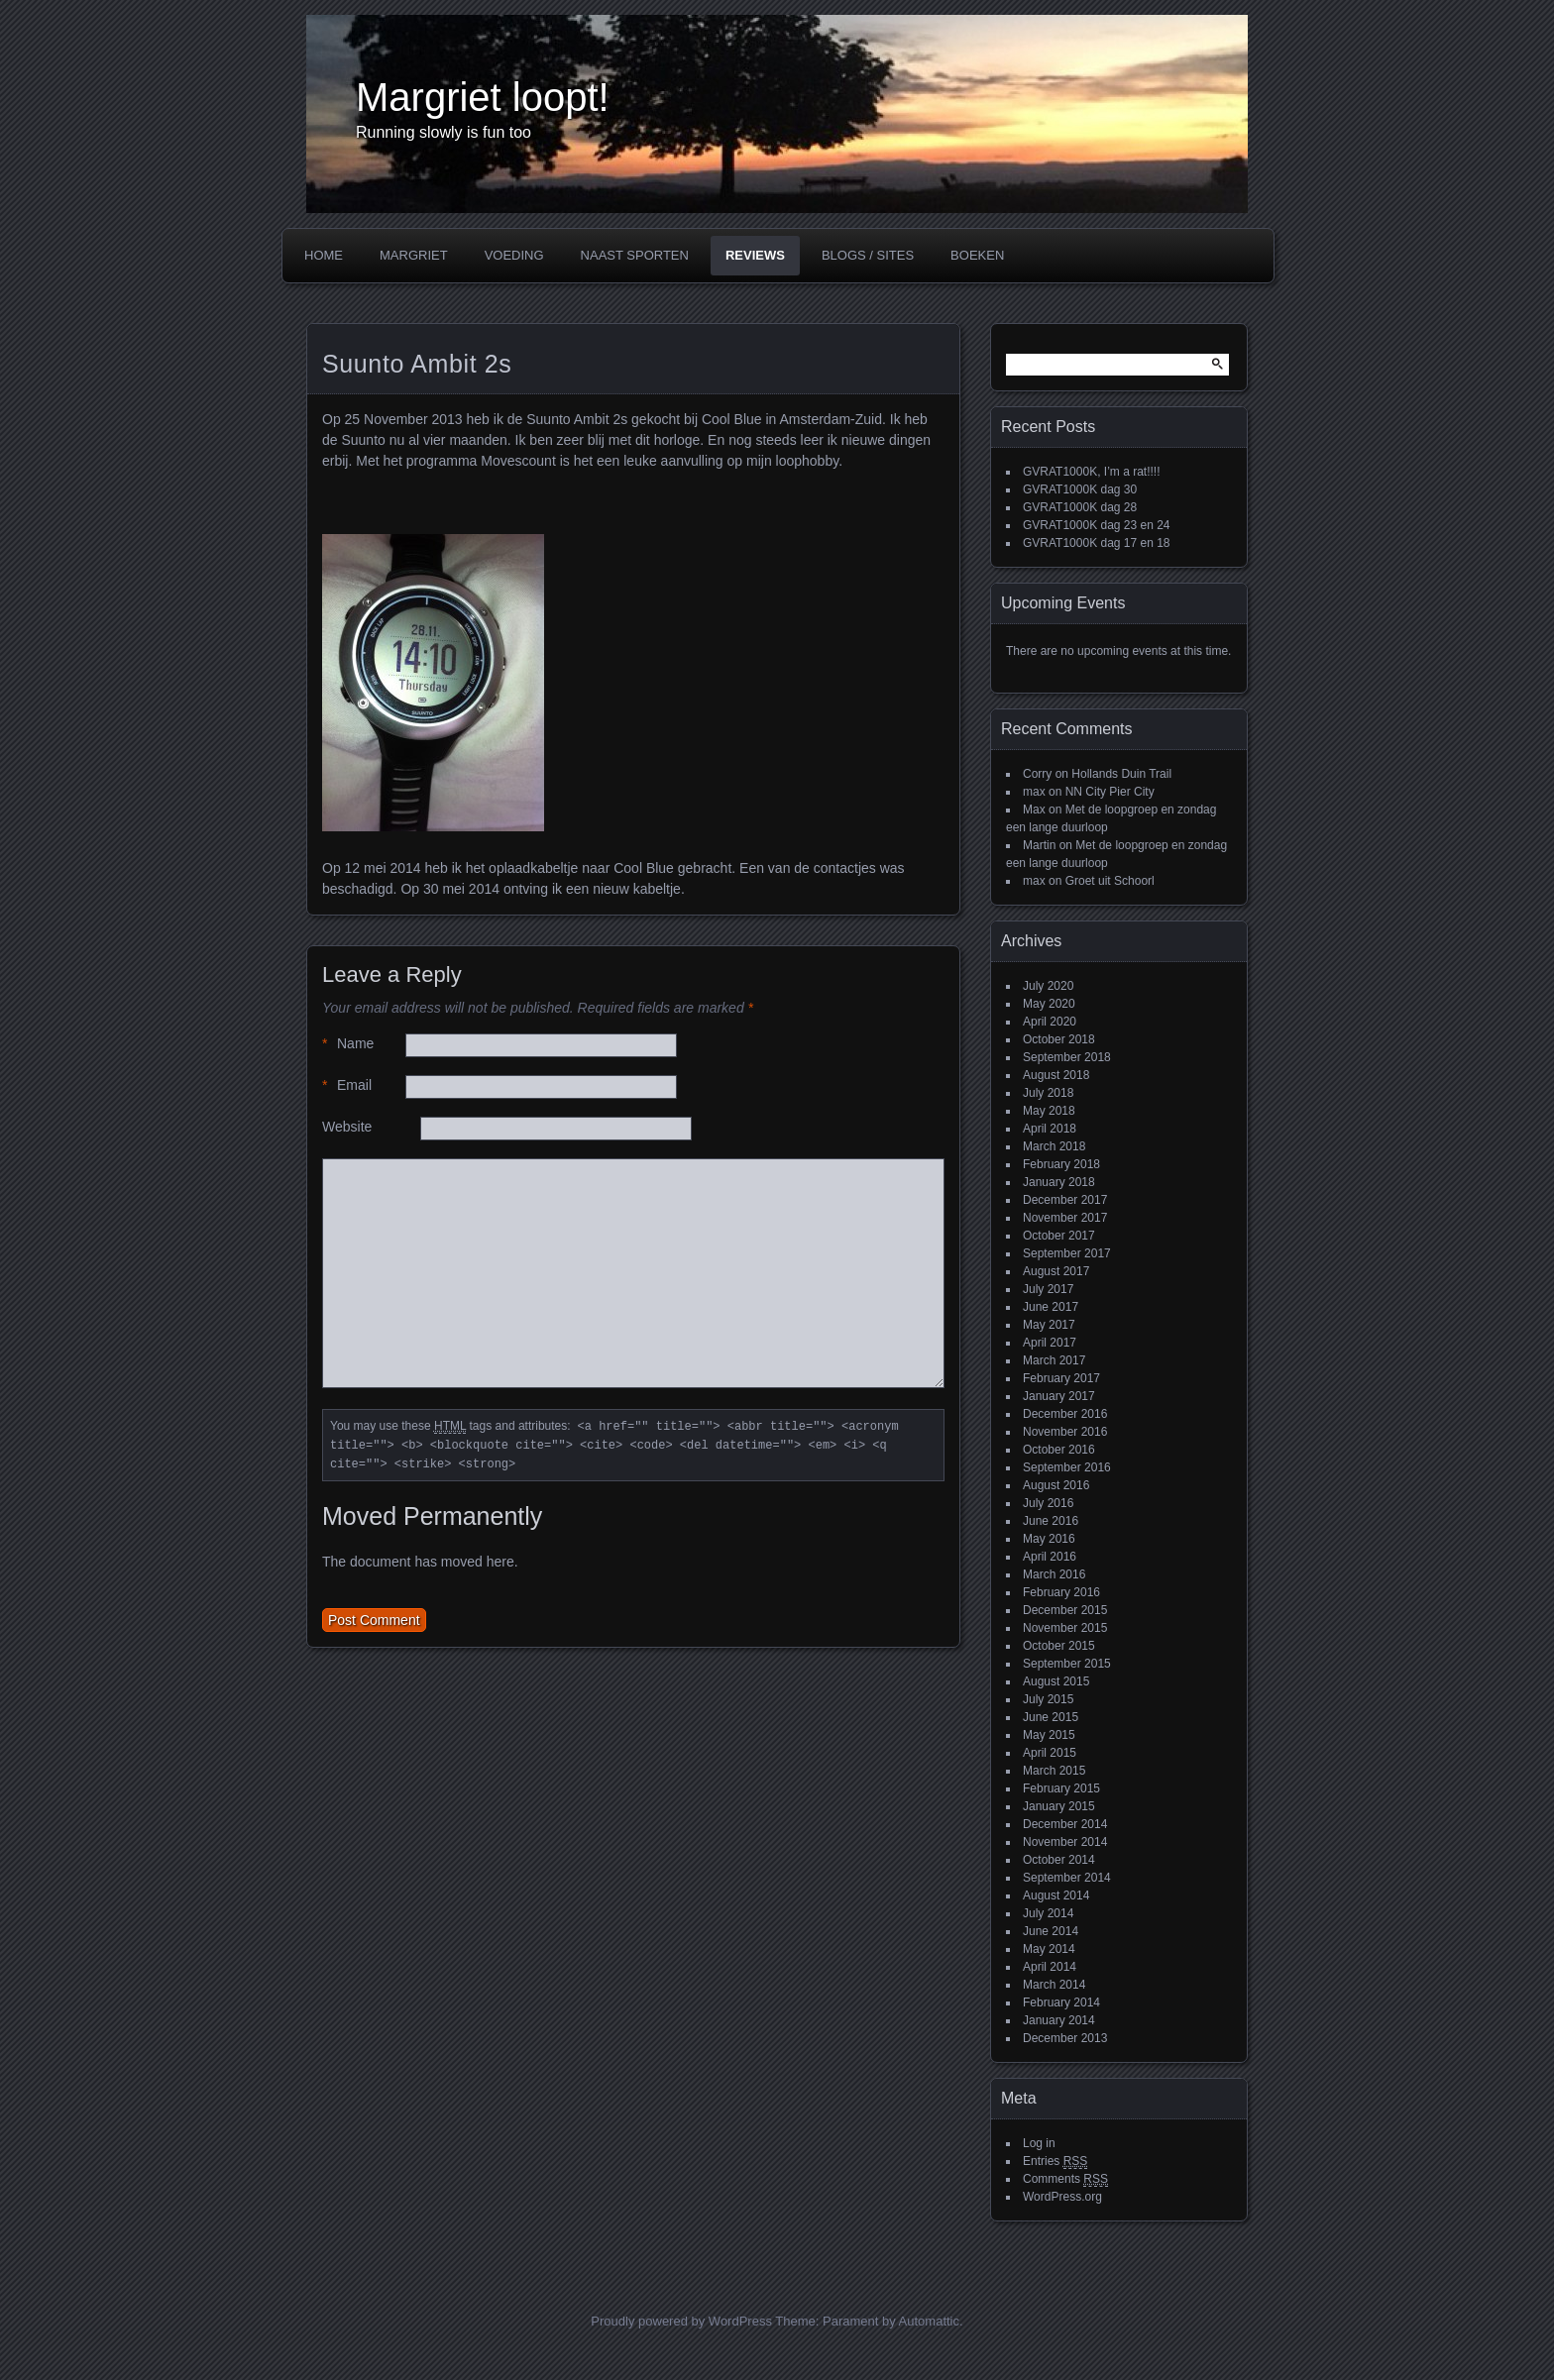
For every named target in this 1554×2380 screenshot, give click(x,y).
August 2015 (1056, 1681)
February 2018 (1061, 1164)
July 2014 (1048, 1913)
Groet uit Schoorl (1110, 881)
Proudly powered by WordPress (681, 2321)
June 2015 (1050, 1717)
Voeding (514, 255)
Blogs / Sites (868, 255)
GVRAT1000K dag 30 (1080, 489)
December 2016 (1065, 1414)
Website (347, 1127)
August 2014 (1056, 1895)
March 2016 (1054, 1574)
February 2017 (1061, 1378)
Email (347, 1085)
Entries (1055, 2161)
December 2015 (1065, 1610)
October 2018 (1059, 1039)
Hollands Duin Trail (1121, 774)
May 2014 (1049, 1949)
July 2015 (1048, 1699)
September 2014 (1067, 1878)
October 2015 (1059, 1646)
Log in (1039, 2143)
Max (1034, 809)
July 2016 (1048, 1503)
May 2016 (1049, 1539)
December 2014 (1065, 1824)
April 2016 (1049, 1557)
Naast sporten (635, 255)
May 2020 (1049, 1004)
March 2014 (1054, 1985)
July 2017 (1048, 1289)
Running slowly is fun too (443, 132)
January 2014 (1059, 2020)
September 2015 (1067, 1664)
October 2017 (1059, 1236)
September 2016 (1067, 1467)
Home (323, 255)
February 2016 (1061, 1592)
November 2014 (1065, 1842)
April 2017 (1049, 1343)
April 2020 (1049, 1021)
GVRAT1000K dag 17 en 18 (1096, 543)
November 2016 (1065, 1432)
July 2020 (1048, 986)
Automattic (929, 2321)
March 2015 (1054, 1771)
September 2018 (1067, 1057)
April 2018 (1049, 1129)
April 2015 (1049, 1753)
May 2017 (1049, 1325)
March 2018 (1054, 1146)
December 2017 (1065, 1200)
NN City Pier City (1110, 792)
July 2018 (1048, 1093)
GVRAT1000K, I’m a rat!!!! (1092, 472)
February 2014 (1061, 2002)
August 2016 (1056, 1485)
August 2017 (1056, 1271)
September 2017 (1067, 1253)
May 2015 (1049, 1735)
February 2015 (1061, 1788)
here (500, 1561)
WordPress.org (1062, 2197)
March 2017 (1054, 1360)
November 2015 (1065, 1628)
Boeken (977, 255)
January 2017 (1059, 1396)
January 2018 (1059, 1182)
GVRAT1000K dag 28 (1080, 507)
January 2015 (1059, 1806)
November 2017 (1065, 1218)
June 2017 (1050, 1307)
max (1034, 792)
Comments (1065, 2179)
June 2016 (1050, 1521)
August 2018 (1056, 1075)
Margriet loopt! (483, 97)
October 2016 (1059, 1450)
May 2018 (1049, 1111)
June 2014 (1050, 1931)
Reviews (755, 255)
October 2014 (1059, 1860)
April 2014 (1049, 1967)
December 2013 (1065, 2038)
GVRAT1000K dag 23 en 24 (1096, 525)
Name (348, 1043)
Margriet (414, 255)
